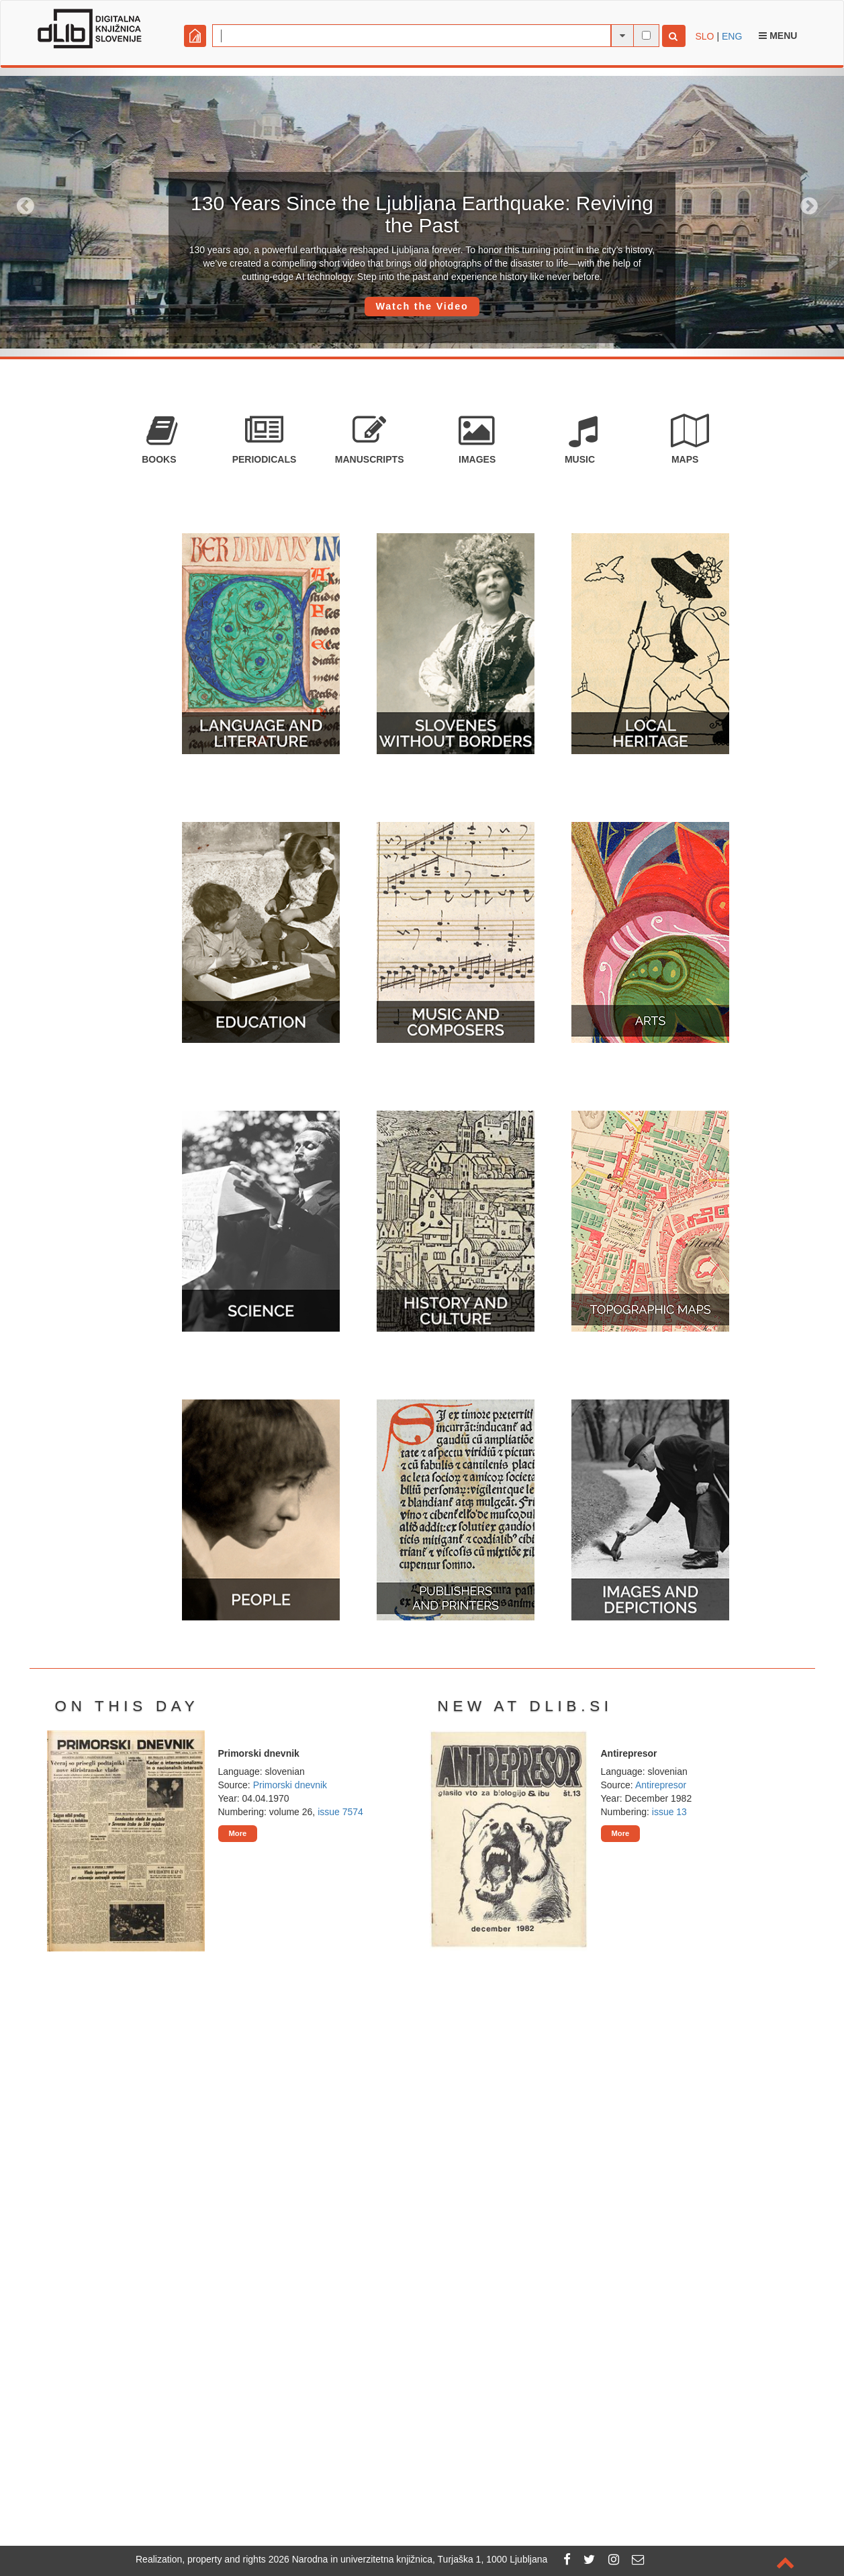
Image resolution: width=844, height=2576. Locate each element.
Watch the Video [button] (421, 306)
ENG (732, 36)
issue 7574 (340, 1811)
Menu (778, 35)
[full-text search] (646, 35)
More (238, 1833)
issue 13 (669, 1811)
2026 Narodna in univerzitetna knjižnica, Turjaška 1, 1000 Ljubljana (408, 2559)
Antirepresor (660, 1785)
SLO (705, 36)
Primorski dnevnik (290, 1785)
